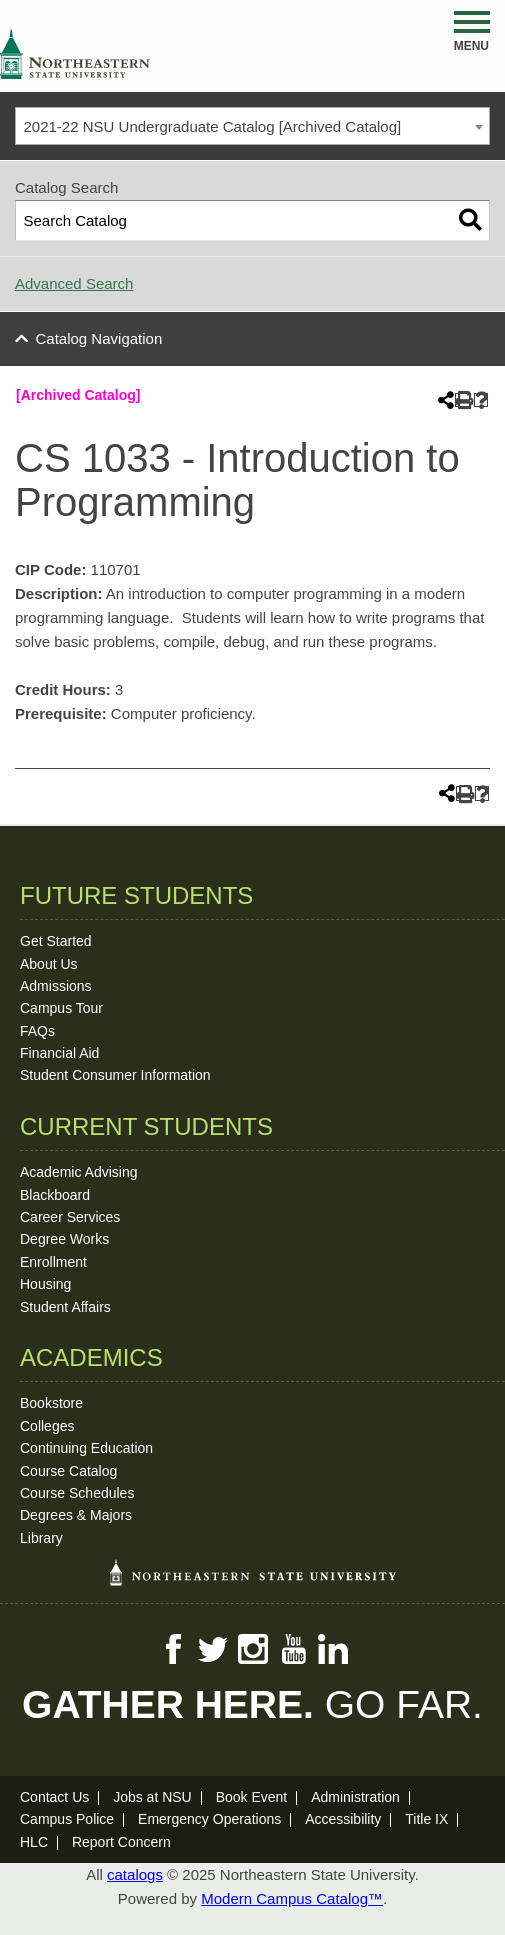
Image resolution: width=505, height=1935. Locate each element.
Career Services (70, 1217)
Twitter (213, 1649)
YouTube (293, 1649)
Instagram (253, 1649)
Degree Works (64, 1239)
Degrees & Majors (76, 1515)
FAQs (37, 1031)
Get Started (56, 941)
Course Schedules (77, 1493)
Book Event (252, 1797)
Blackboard (55, 1195)
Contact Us (54, 1797)
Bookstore (51, 1403)
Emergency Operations (209, 1819)
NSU (75, 54)
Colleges (47, 1426)
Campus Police (67, 1819)
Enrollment (53, 1262)
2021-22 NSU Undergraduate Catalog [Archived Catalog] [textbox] (213, 126)
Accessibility (343, 1819)
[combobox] (252, 126)
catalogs (135, 1874)
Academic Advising (79, 1172)
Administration (355, 1797)
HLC (34, 1842)
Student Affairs (65, 1307)
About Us (49, 964)
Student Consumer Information (115, 1075)
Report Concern (121, 1842)
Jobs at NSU (152, 1797)
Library (41, 1538)
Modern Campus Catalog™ (292, 1898)
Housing (45, 1284)
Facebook (173, 1649)
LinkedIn (333, 1649)
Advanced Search (74, 283)
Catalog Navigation (99, 338)
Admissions (56, 986)
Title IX (426, 1819)
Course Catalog (68, 1471)
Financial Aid (59, 1053)
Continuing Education (86, 1448)
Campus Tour (61, 1008)
